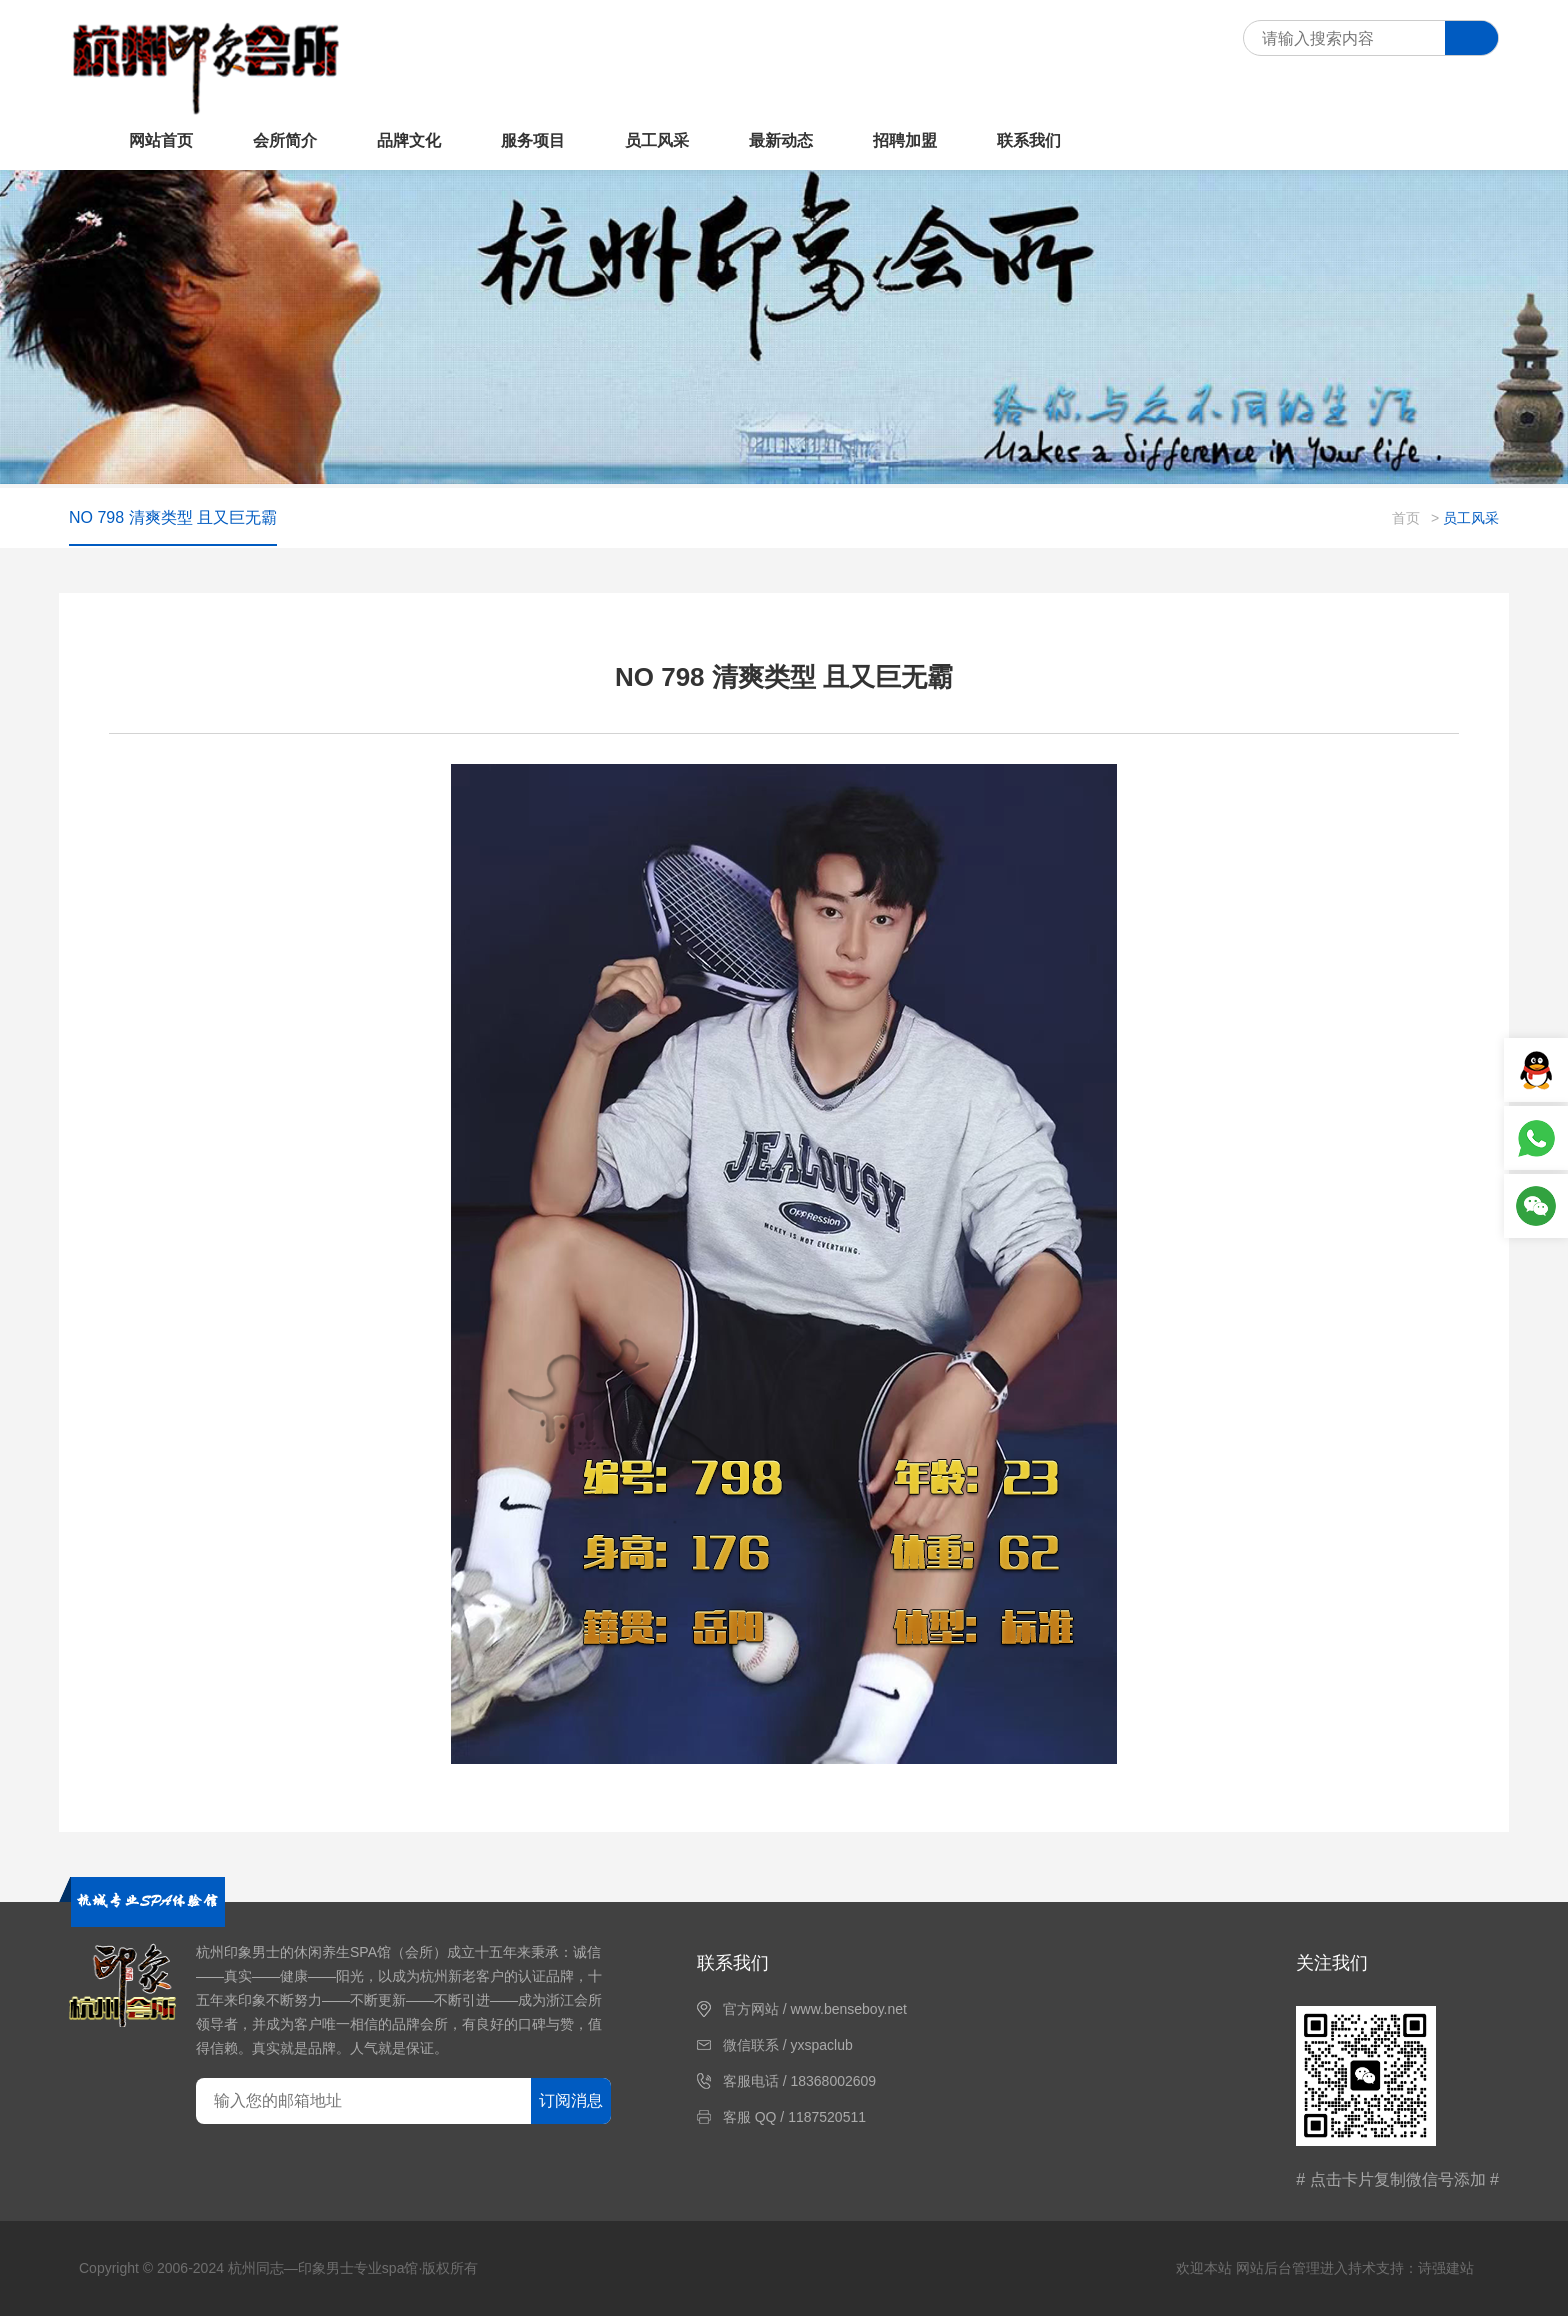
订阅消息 (571, 2100)
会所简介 (285, 140)
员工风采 (657, 140)
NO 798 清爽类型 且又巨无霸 (173, 517)
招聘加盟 (905, 140)
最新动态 (781, 140)
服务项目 (533, 140)
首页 (1406, 518)
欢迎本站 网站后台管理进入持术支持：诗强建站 (1325, 2268)
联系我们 (1029, 140)
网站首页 (161, 140)
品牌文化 (409, 140)
